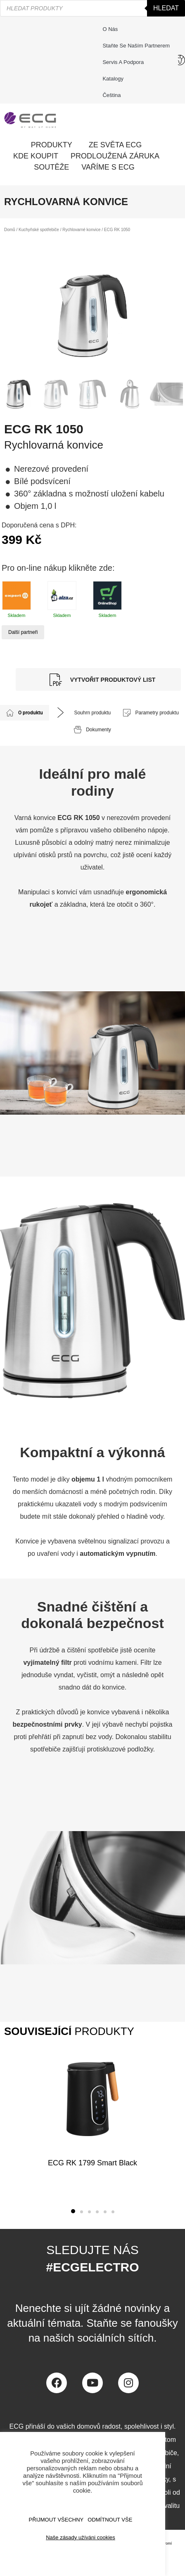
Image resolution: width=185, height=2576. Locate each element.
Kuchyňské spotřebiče (39, 229)
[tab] (24, 713)
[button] (73, 2211)
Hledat (166, 8)
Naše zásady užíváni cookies (80, 2537)
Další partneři (23, 632)
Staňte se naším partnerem (136, 46)
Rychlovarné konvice (81, 229)
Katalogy (112, 79)
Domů (9, 229)
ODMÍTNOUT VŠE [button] (110, 2520)
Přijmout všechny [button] (56, 2520)
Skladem (16, 599)
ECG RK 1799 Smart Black (92, 2163)
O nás (110, 29)
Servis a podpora (125, 62)
